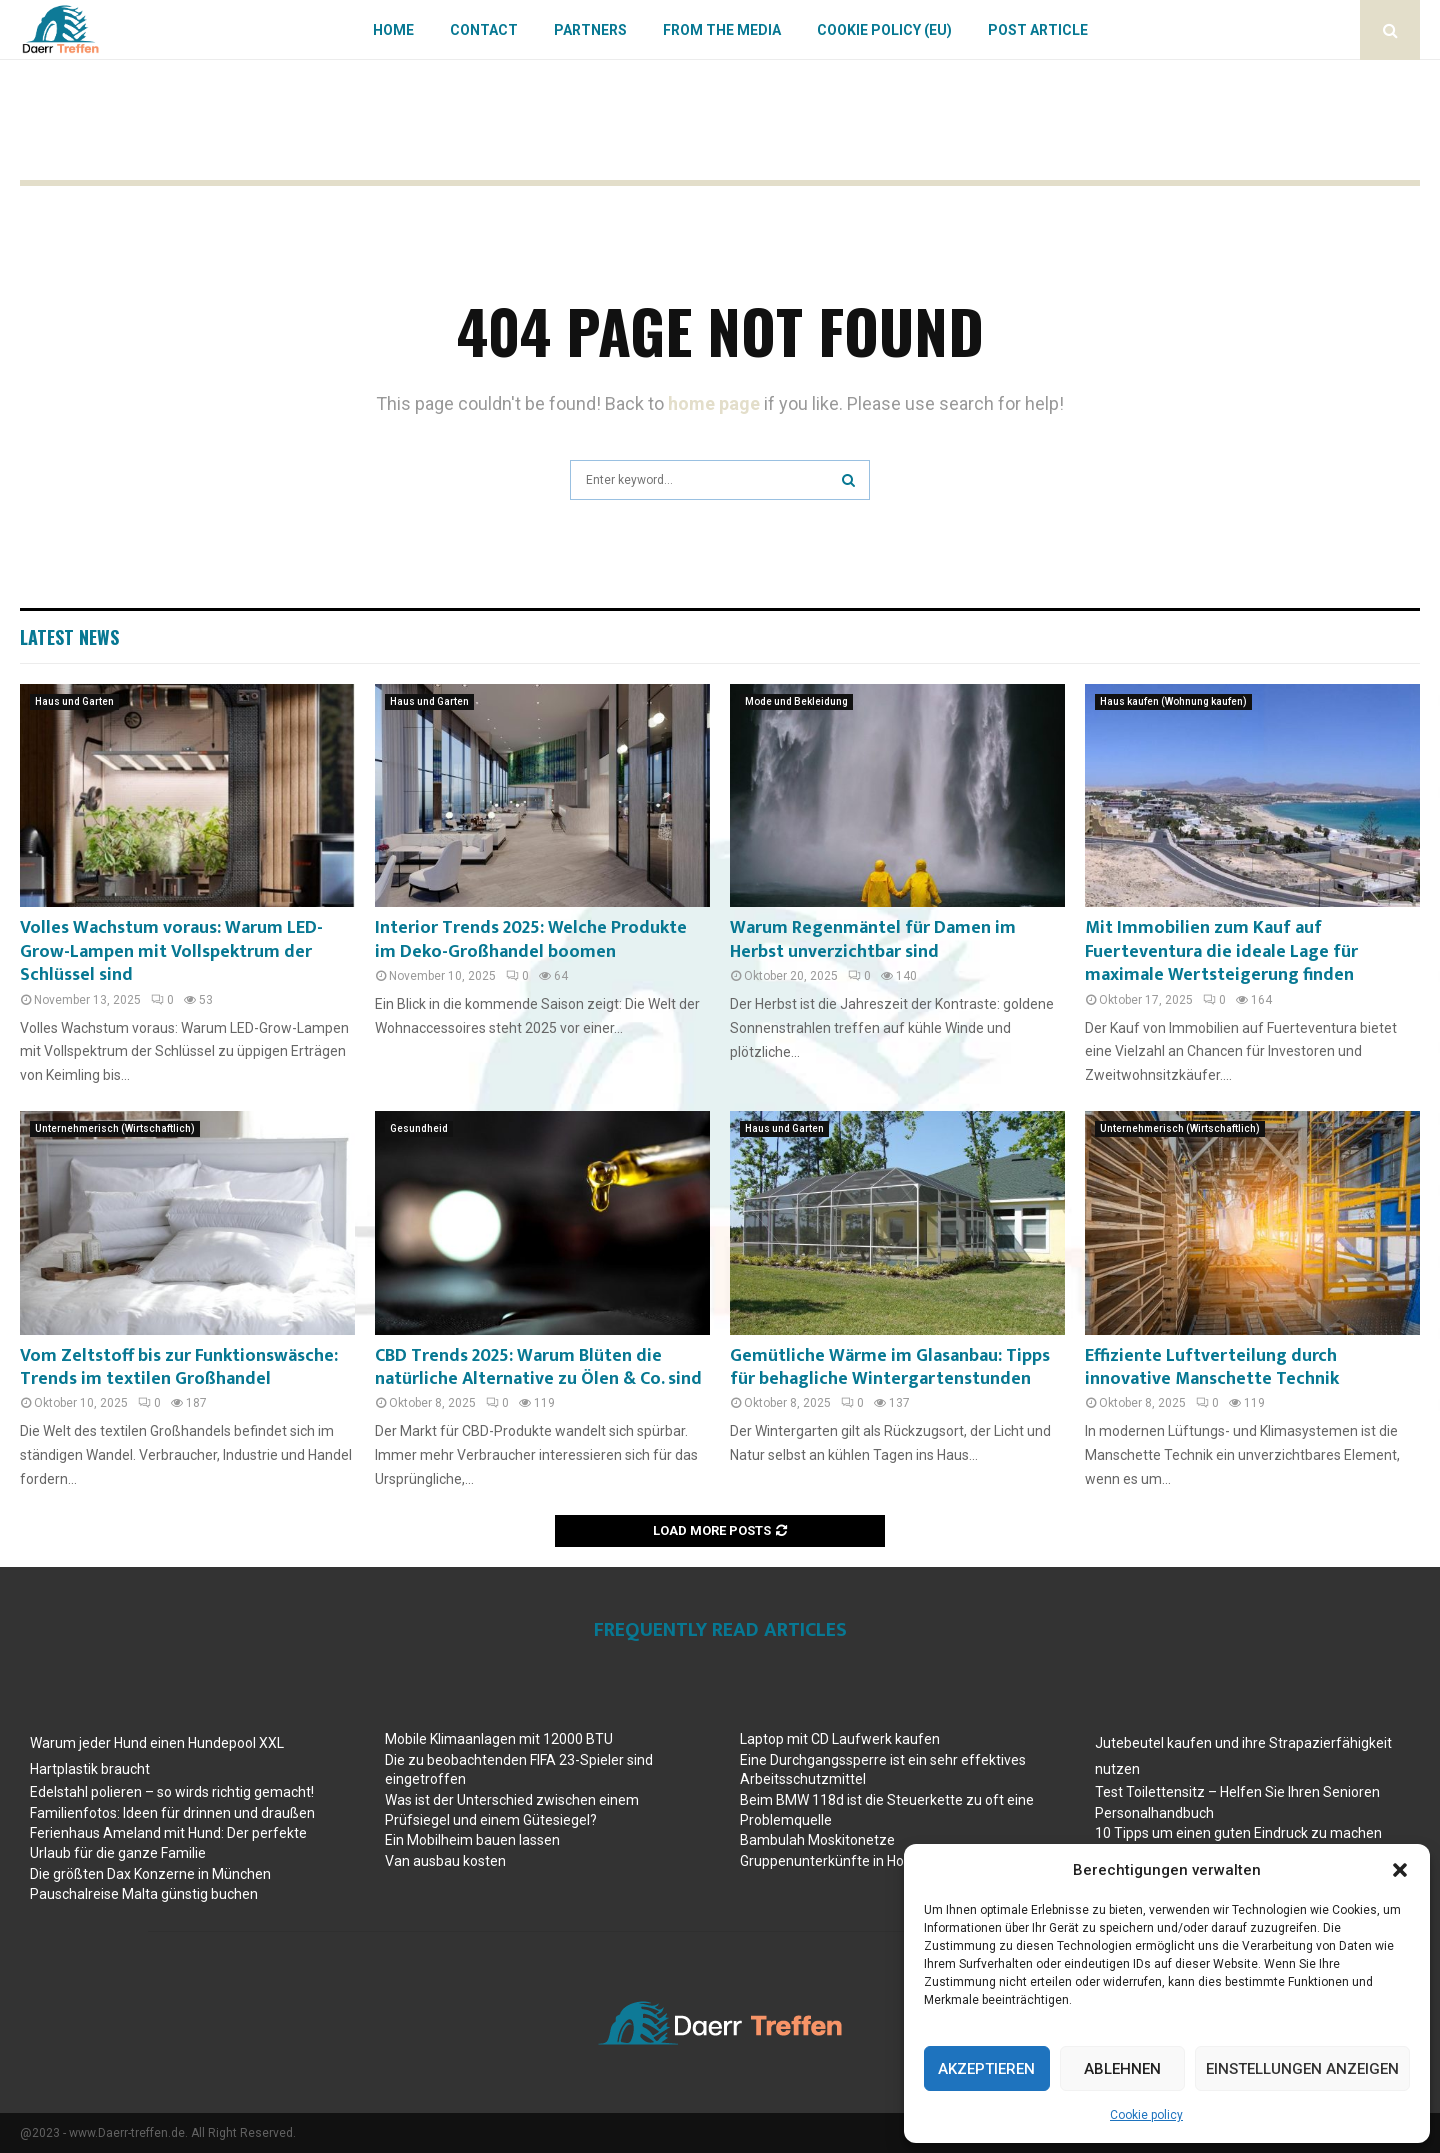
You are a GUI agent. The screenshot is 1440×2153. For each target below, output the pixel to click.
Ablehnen (1122, 2069)
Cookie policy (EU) (884, 30)
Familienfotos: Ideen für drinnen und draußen (172, 1813)
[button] (1400, 1870)
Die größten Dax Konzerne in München (150, 1874)
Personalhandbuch (1154, 1813)
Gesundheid (419, 1128)
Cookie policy (1146, 2115)
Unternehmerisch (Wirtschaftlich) (115, 1128)
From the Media (722, 30)
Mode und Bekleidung (796, 701)
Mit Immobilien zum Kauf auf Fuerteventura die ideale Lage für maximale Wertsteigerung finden (1221, 951)
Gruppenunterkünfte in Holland (837, 1861)
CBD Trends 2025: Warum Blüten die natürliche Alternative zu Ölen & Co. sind (538, 1367)
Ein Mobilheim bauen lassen (472, 1840)
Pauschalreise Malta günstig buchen (144, 1894)
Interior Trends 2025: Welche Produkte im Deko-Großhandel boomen (531, 939)
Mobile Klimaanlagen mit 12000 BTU (499, 1739)
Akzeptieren (986, 2069)
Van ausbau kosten (445, 1861)
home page (714, 403)
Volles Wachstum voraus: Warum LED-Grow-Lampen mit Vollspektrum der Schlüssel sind (171, 951)
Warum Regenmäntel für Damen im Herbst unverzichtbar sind (873, 939)
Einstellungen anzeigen (1302, 2069)
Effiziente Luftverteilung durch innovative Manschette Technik (1212, 1367)
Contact (484, 30)
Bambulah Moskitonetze (817, 1840)
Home (393, 30)
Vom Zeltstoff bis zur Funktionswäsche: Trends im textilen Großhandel (179, 1367)
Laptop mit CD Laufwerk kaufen (840, 1739)
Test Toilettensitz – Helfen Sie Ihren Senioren (1237, 1792)
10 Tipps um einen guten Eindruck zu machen (1238, 1833)
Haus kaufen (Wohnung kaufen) (1173, 701)
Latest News (69, 637)
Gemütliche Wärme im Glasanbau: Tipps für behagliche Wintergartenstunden (890, 1367)
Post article (1038, 30)
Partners (590, 30)
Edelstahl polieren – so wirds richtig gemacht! (172, 1792)
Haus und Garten (74, 701)
